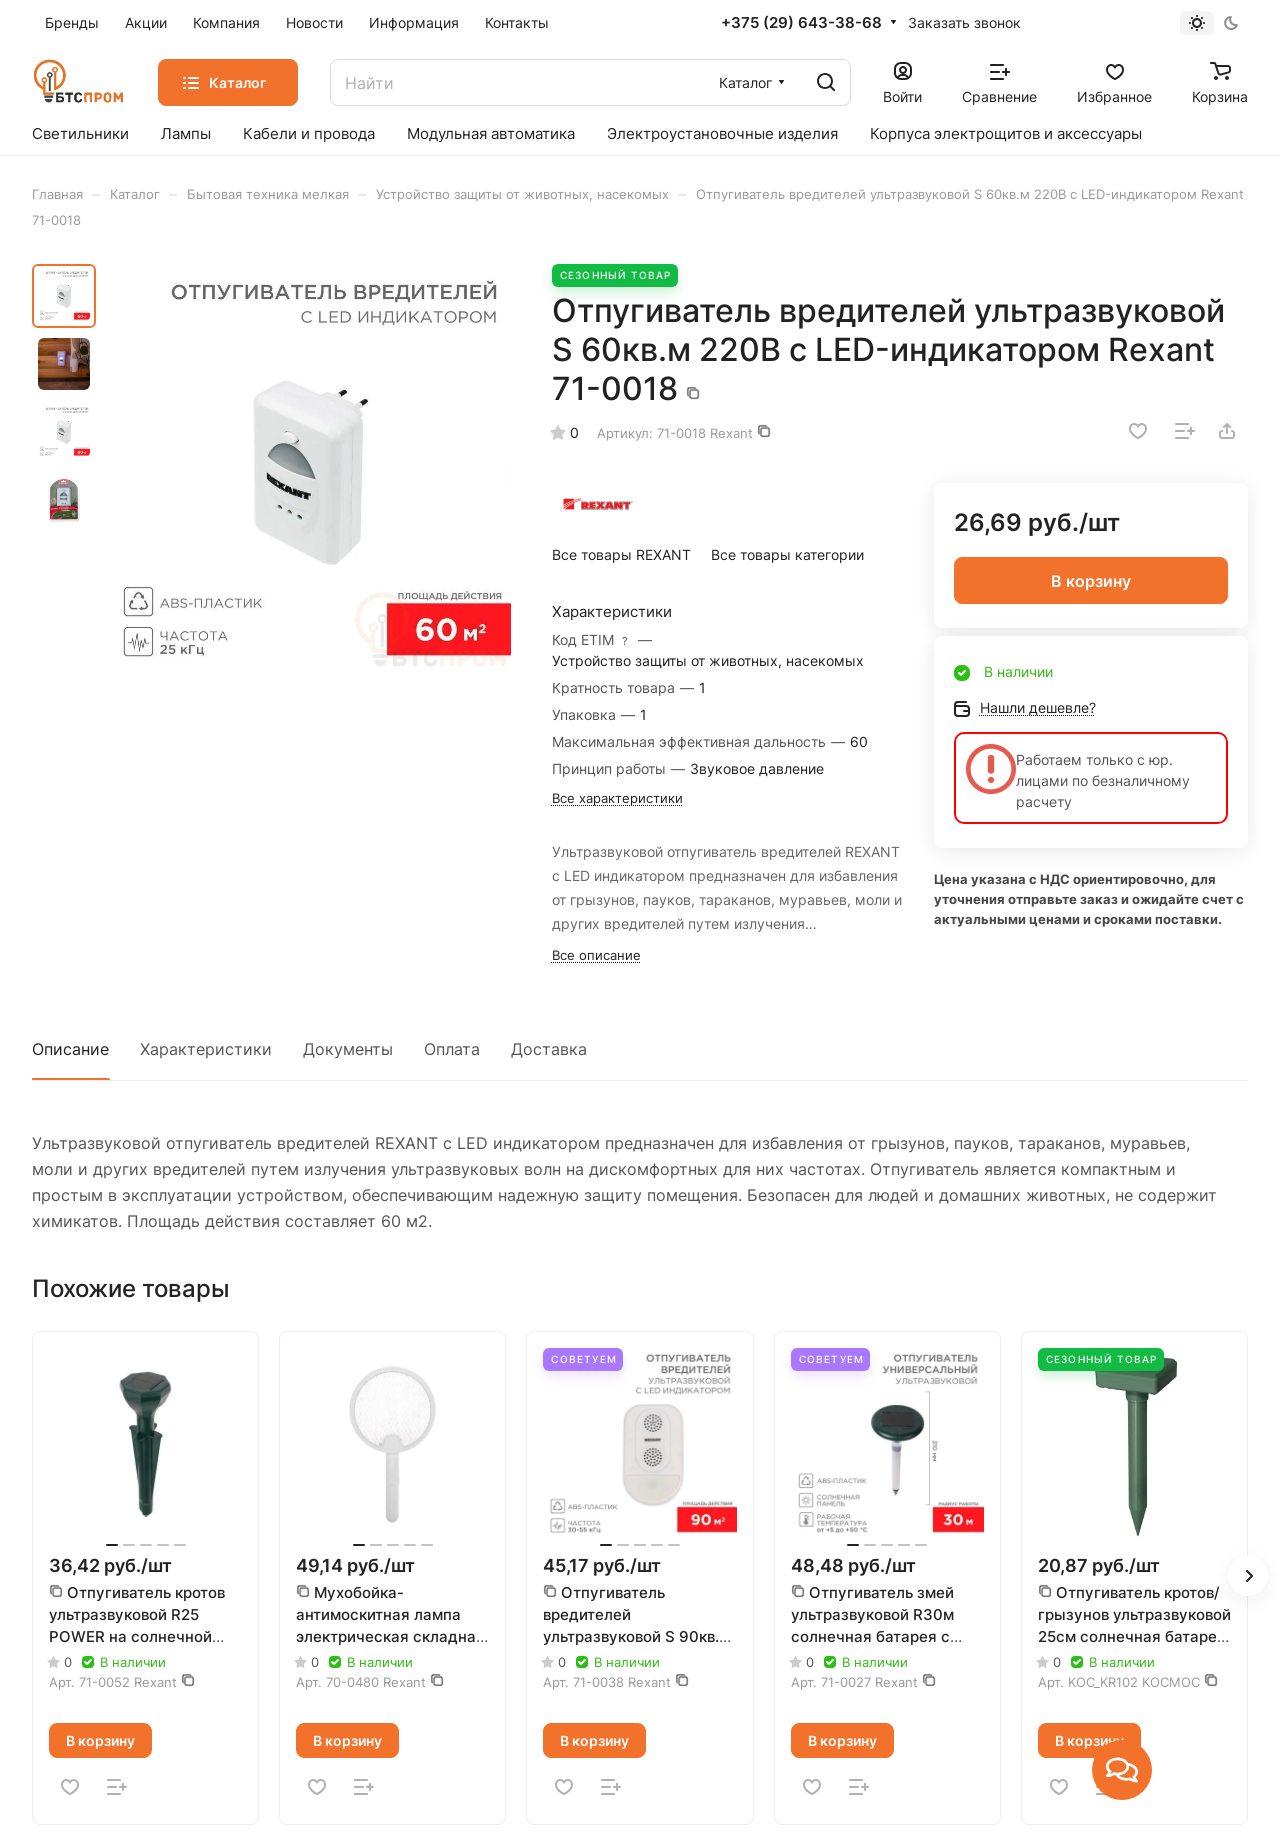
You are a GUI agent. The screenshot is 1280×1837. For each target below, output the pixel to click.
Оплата (452, 1049)
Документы (348, 1049)
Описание (70, 1049)
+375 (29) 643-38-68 (801, 23)
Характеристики (206, 1049)
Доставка (549, 1049)
